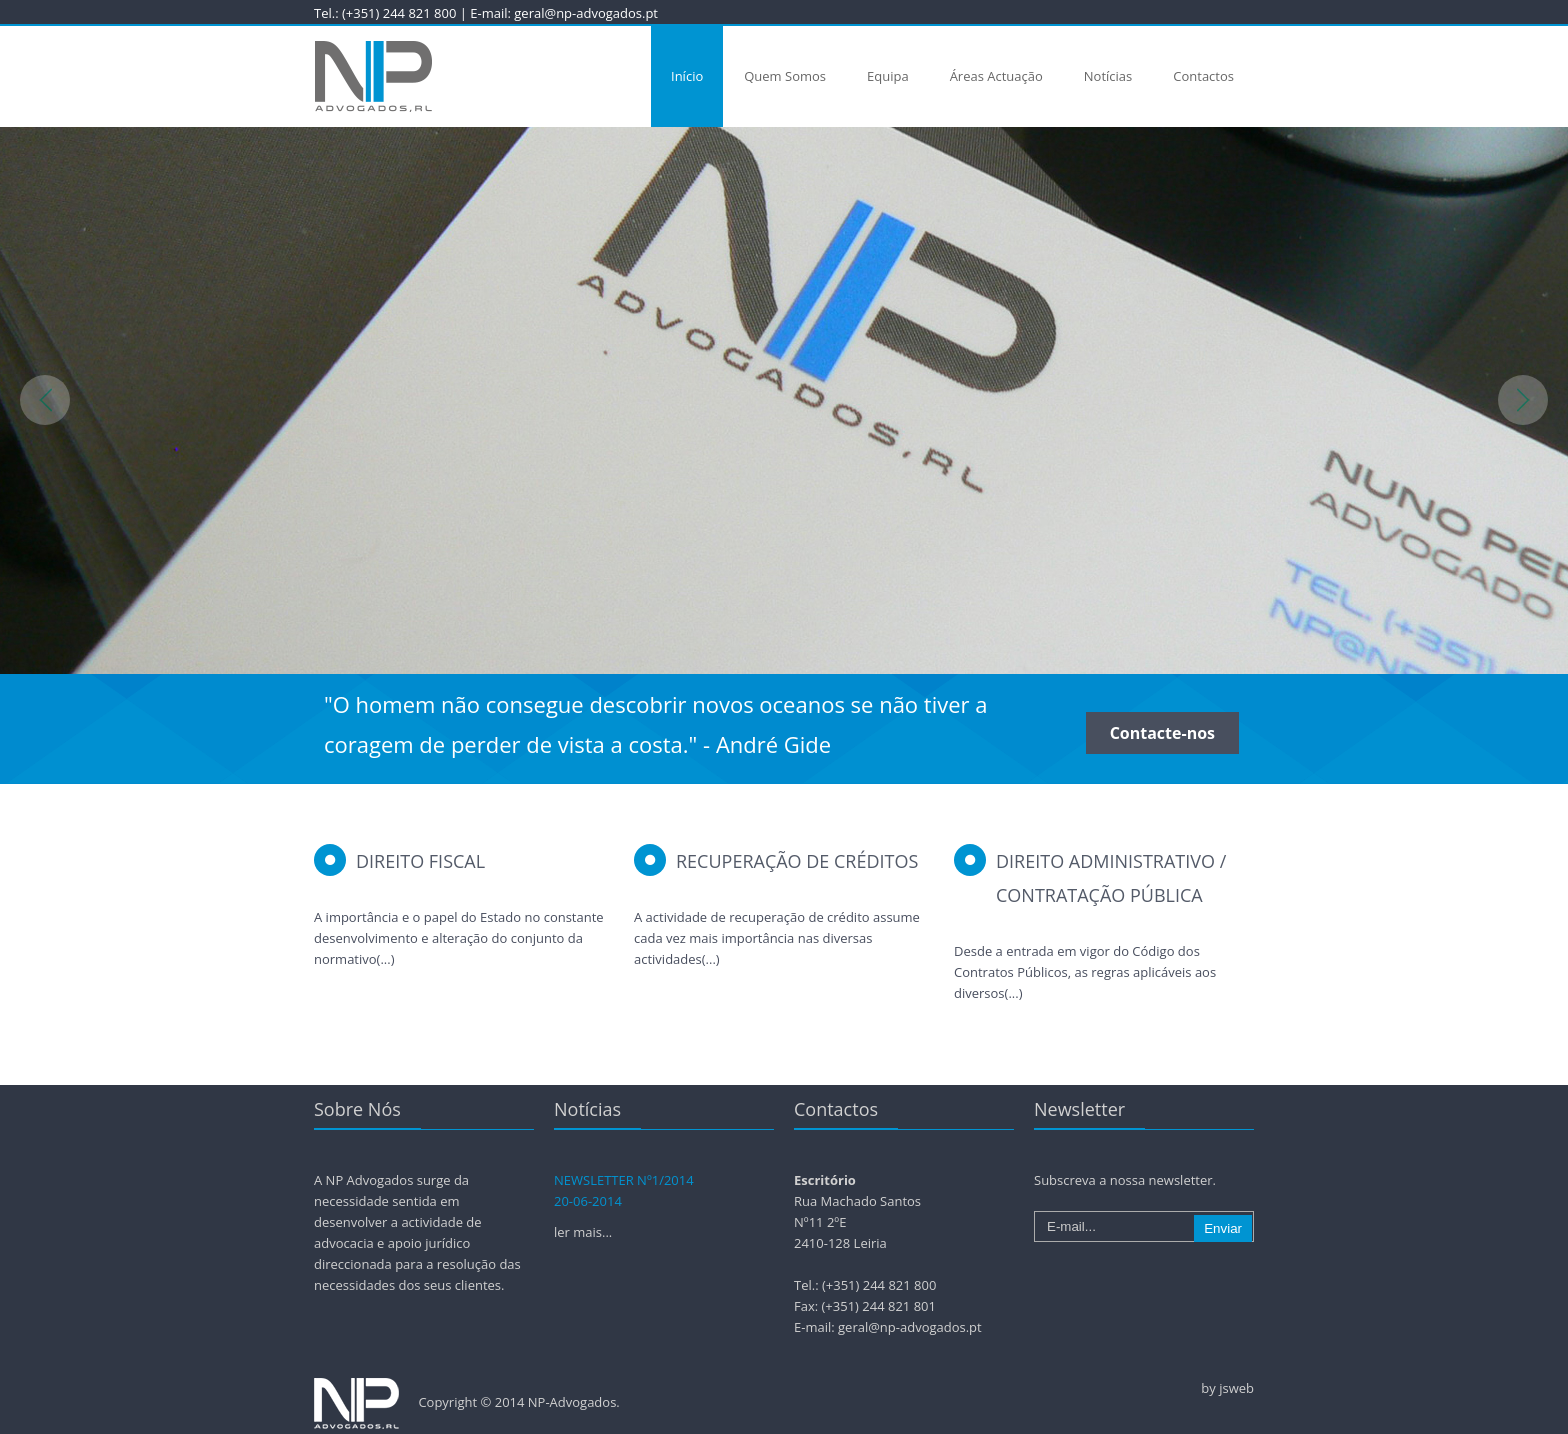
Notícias (1108, 76)
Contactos (1203, 76)
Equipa (888, 76)
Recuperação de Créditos (797, 861)
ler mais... (583, 1232)
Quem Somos (785, 76)
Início (687, 76)
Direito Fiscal (420, 861)
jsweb (1236, 1388)
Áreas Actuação (996, 76)
